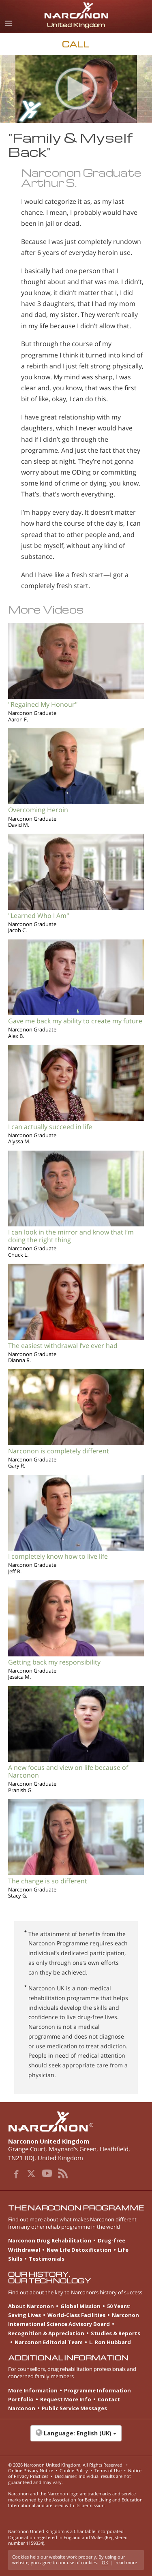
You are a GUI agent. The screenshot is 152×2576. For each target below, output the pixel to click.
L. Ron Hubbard (110, 2342)
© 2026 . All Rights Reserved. (66, 2465)
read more (126, 2562)
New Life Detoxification (79, 2249)
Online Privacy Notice (30, 2470)
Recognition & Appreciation (46, 2333)
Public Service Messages (74, 2408)
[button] (76, 2437)
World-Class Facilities (76, 2315)
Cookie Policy (74, 2470)
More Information (33, 2390)
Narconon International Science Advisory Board (73, 2319)
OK (105, 2562)
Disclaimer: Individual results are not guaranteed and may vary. (69, 2479)
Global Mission (80, 2306)
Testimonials (46, 2258)
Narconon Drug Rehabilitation (49, 2240)
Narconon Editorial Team (49, 2342)
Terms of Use (108, 2470)
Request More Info (65, 2399)
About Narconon (31, 2306)
